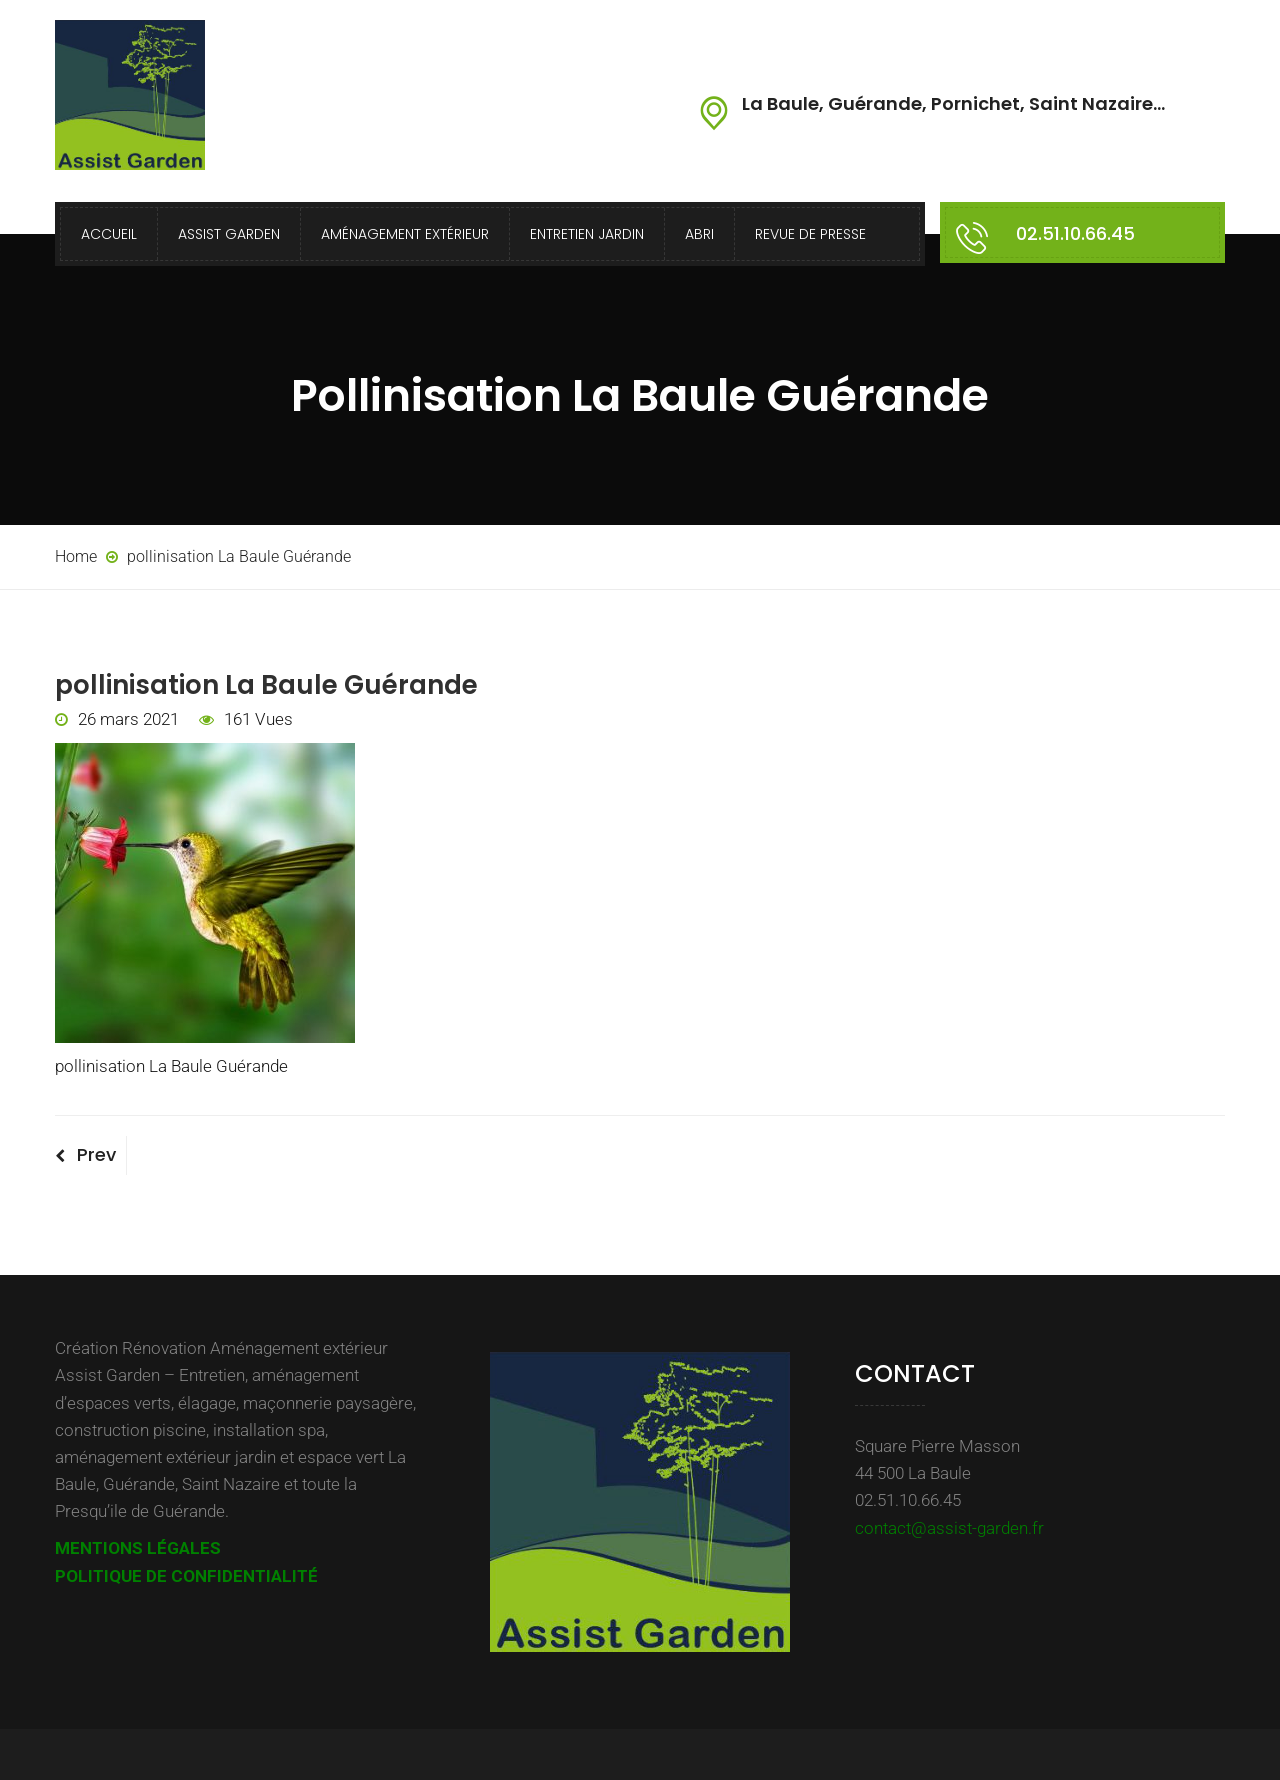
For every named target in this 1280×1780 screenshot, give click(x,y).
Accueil (109, 234)
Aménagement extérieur (405, 234)
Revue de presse (810, 234)
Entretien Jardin (587, 234)
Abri (699, 234)
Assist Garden (229, 234)
